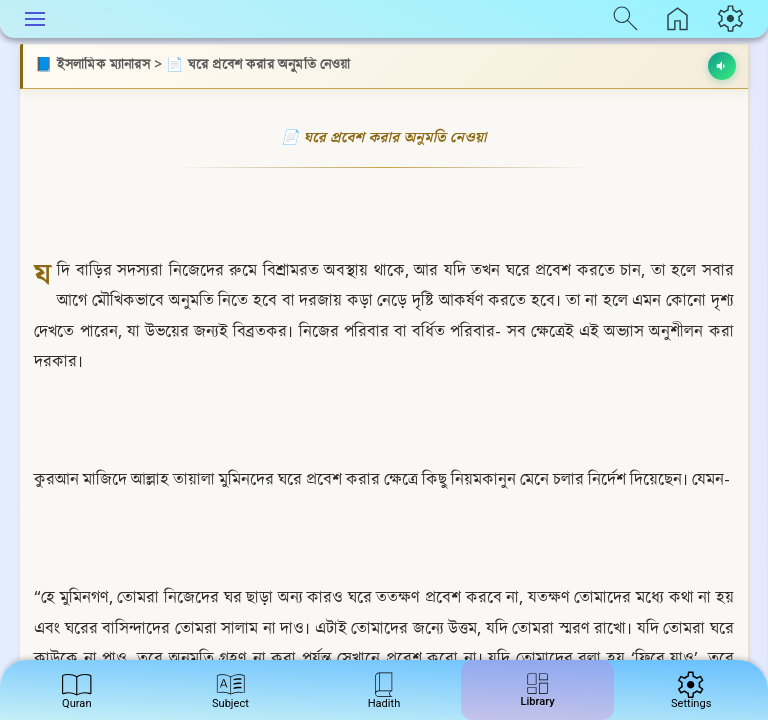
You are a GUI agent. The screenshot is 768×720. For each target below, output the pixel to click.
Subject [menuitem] (230, 688)
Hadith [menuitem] (383, 688)
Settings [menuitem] (690, 688)
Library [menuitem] (537, 687)
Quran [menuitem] (76, 688)
